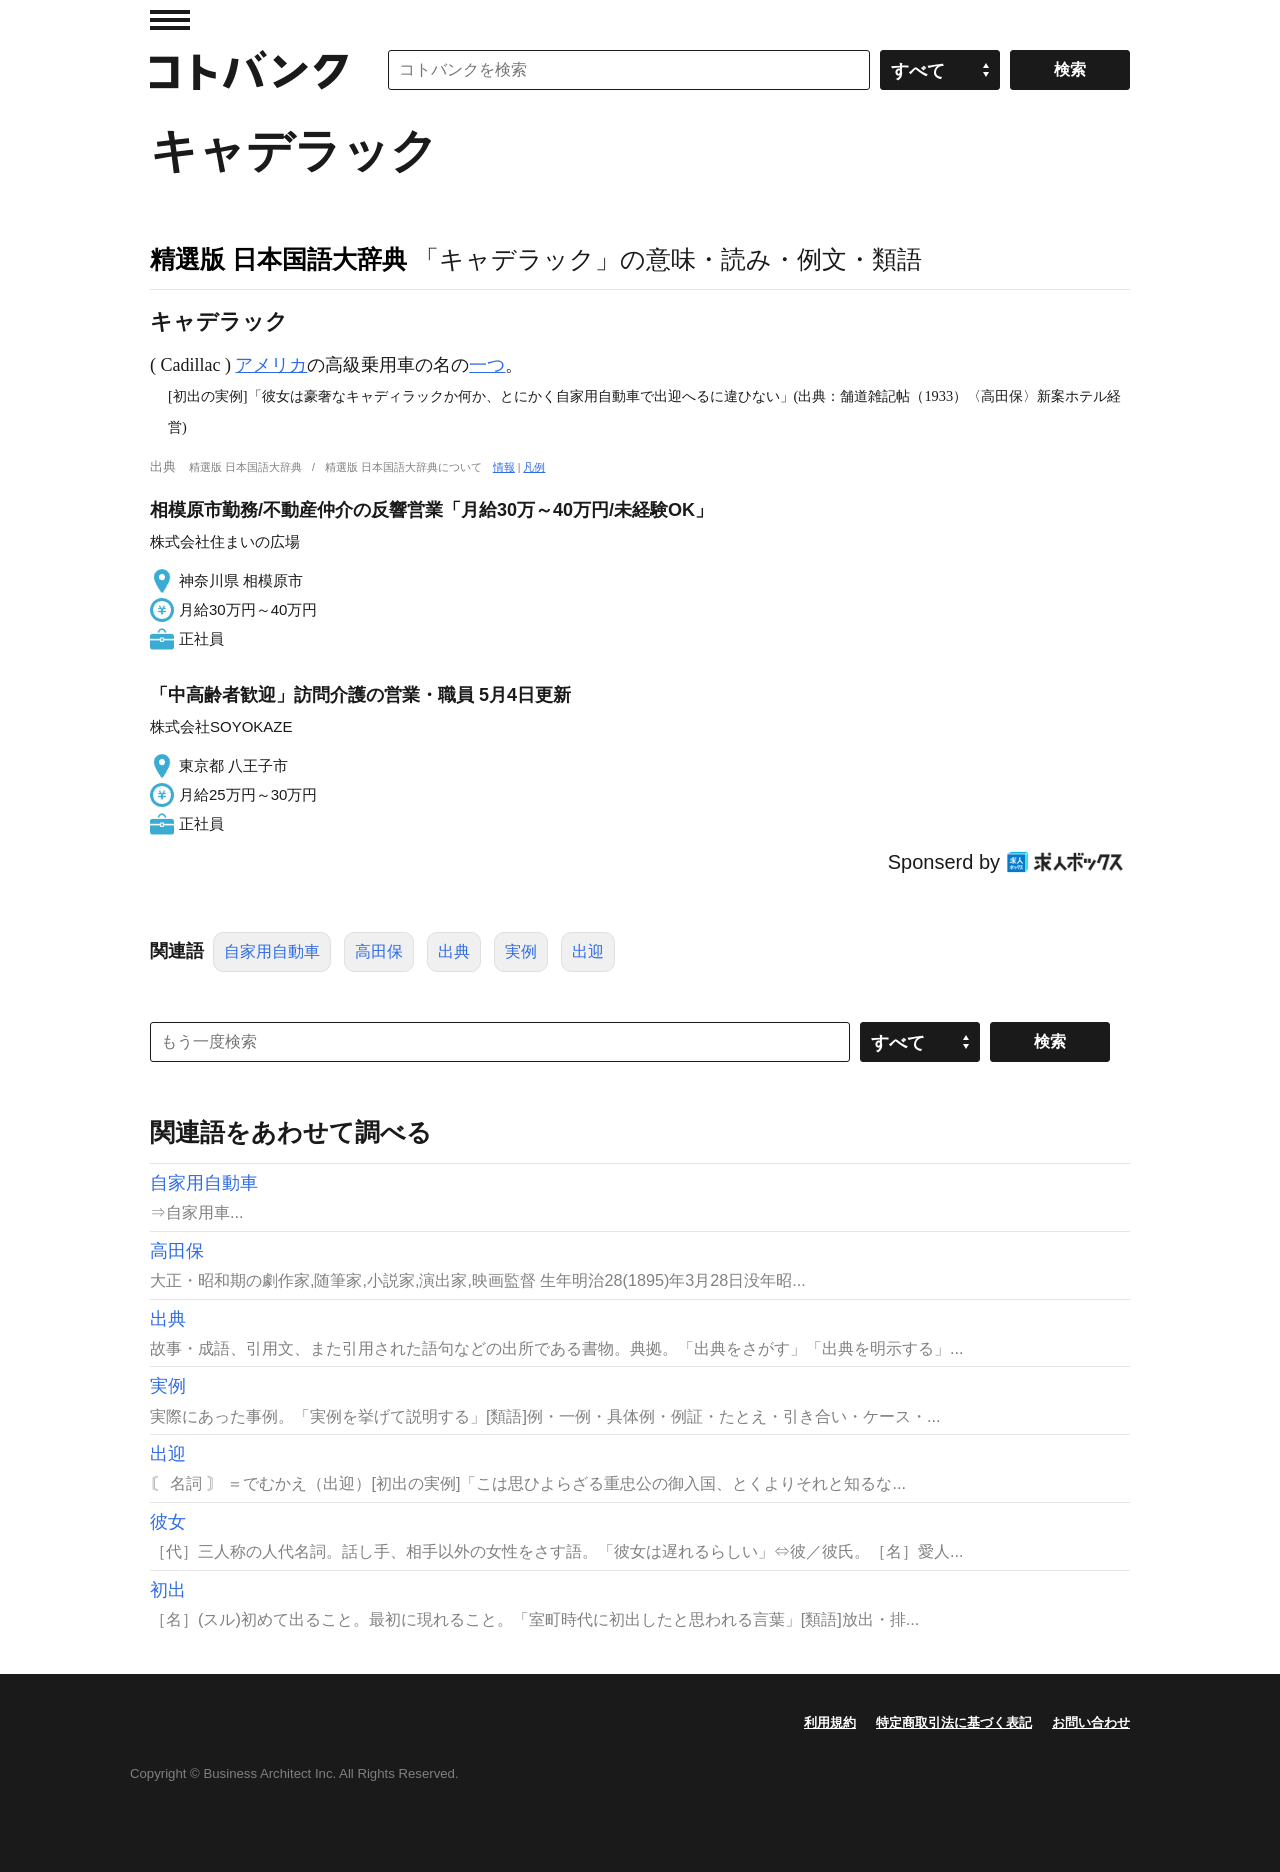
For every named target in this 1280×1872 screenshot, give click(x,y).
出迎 (588, 951)
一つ (487, 365)
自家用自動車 (272, 951)
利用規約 (830, 1722)
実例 (521, 951)
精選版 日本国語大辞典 (278, 259)
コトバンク (249, 70)
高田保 (379, 951)
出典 (454, 951)
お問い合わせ (1091, 1722)
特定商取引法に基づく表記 (954, 1722)
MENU (170, 20)
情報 (504, 467)
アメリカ (271, 365)
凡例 (534, 467)
